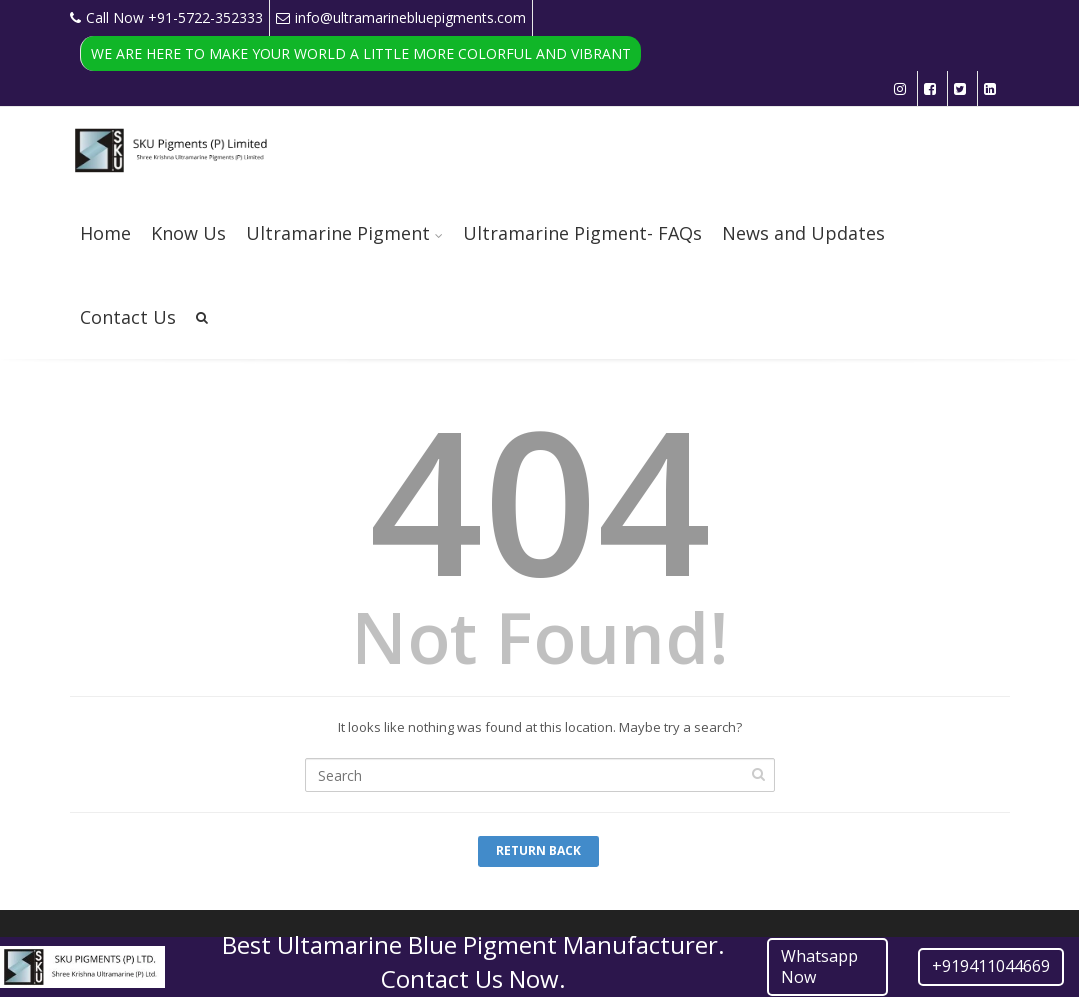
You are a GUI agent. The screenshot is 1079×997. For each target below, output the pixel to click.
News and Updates (803, 233)
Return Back (538, 850)
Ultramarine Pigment (338, 233)
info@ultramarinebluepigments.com (401, 17)
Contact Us (128, 317)
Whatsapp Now (819, 966)
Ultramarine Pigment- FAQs (582, 233)
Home (105, 233)
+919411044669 (991, 966)
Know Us (188, 233)
